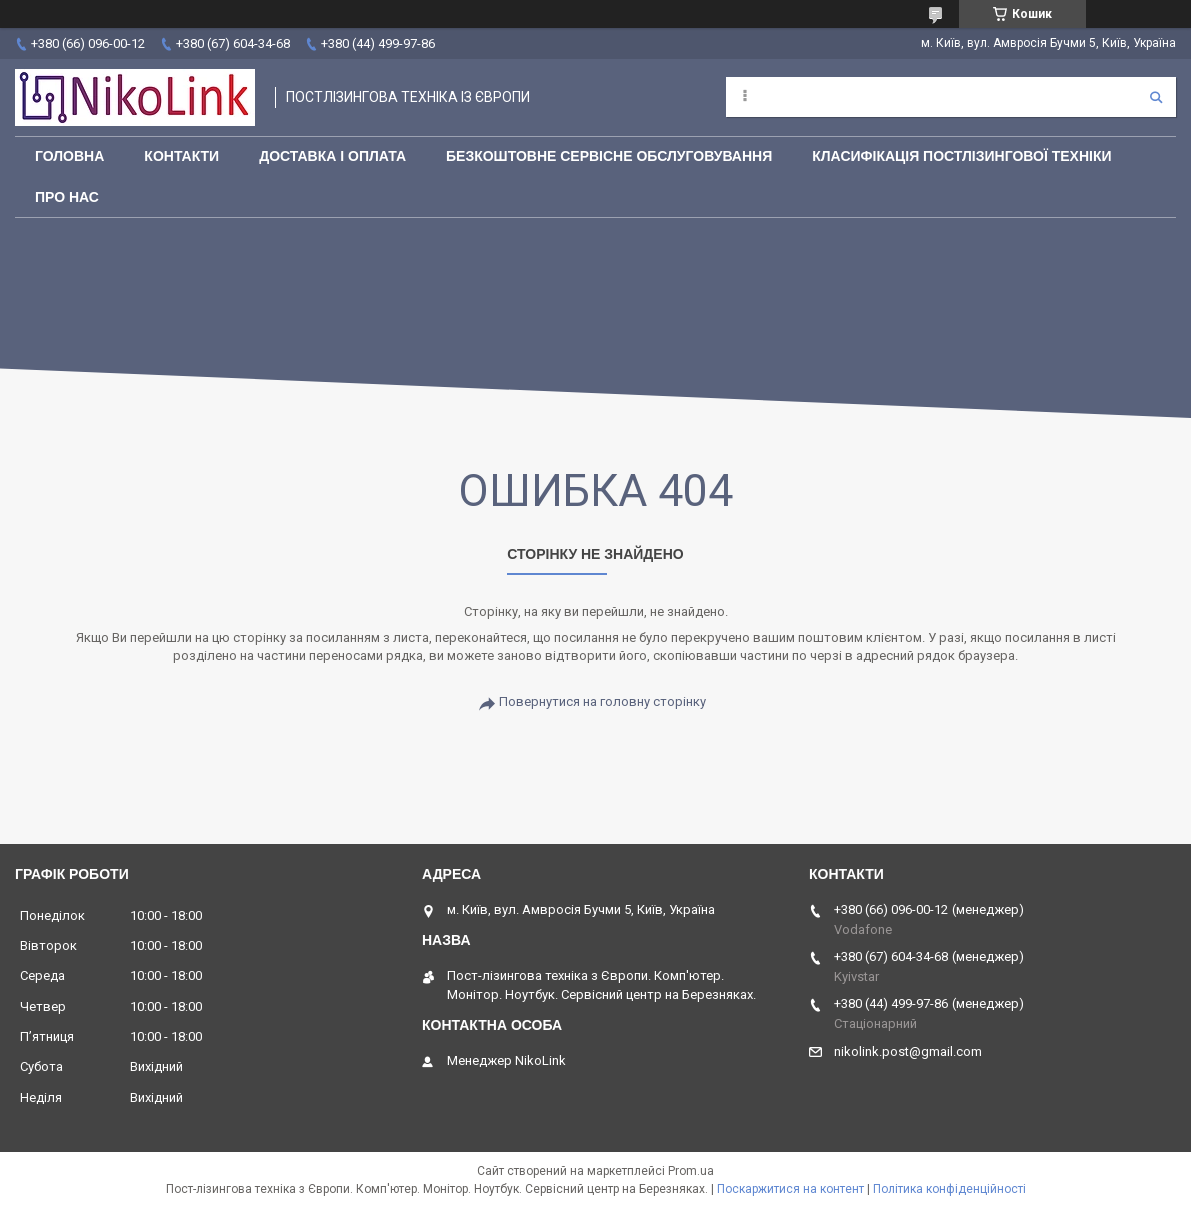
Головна (69, 156)
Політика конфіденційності (949, 1189)
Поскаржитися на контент (790, 1189)
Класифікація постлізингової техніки (961, 156)
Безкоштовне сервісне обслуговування (609, 156)
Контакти (181, 156)
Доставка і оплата (332, 156)
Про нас (67, 197)
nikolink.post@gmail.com (908, 1051)
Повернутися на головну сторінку (602, 701)
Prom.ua (691, 1171)
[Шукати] (1156, 97)
